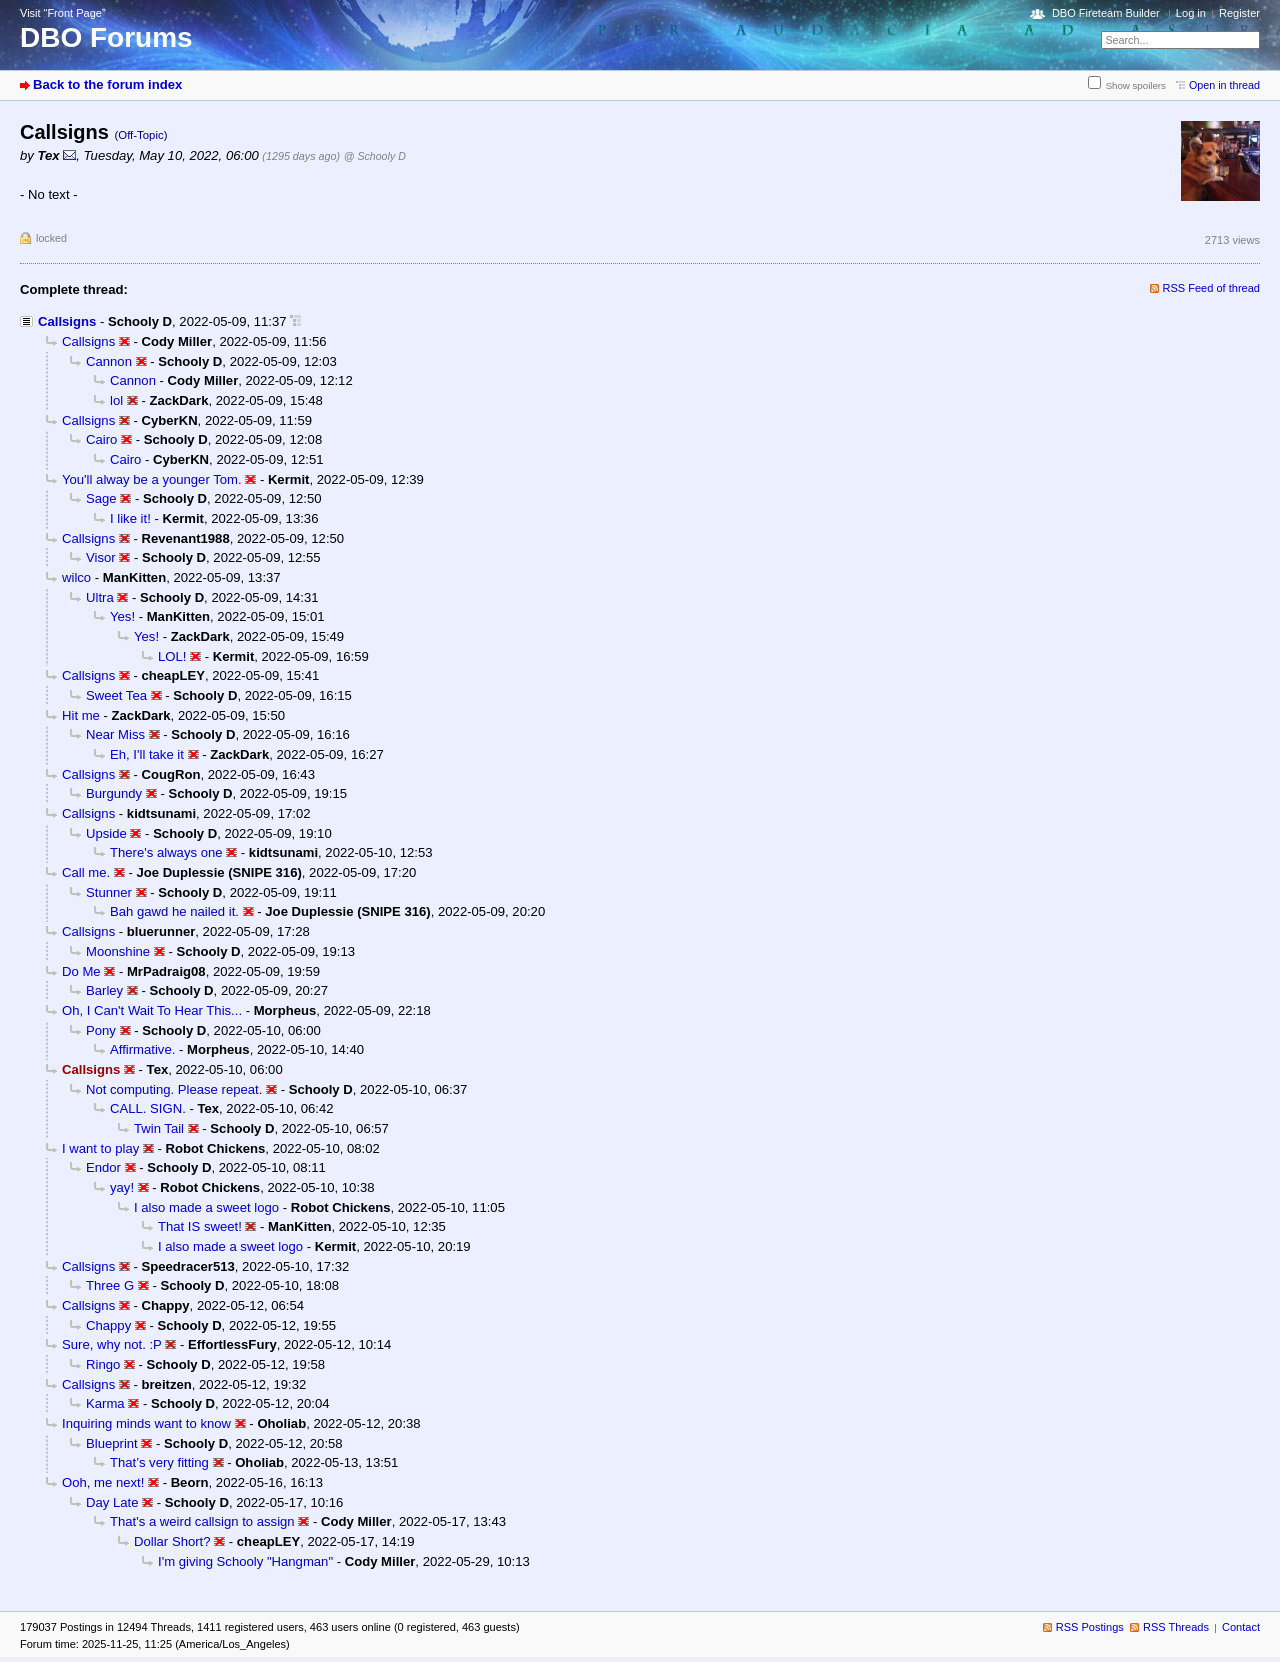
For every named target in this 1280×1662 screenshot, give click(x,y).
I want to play (100, 1148)
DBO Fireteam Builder (1106, 13)
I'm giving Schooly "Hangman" (245, 1561)
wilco (76, 577)
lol (116, 400)
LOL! (172, 656)
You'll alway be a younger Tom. (152, 479)
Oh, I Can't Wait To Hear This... (152, 1010)
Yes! (122, 616)
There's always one (166, 852)
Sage (101, 498)
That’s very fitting (159, 1462)
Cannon (109, 361)
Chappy (108, 1325)
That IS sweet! (200, 1226)
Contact (1241, 1627)
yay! (122, 1187)
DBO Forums (106, 37)
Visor (101, 557)
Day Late (112, 1502)
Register (1239, 13)
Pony (101, 1030)
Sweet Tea (116, 695)
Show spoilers (1136, 85)
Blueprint (112, 1443)
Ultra (100, 597)
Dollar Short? (172, 1541)
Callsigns (67, 321)
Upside (106, 833)
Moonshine (118, 951)
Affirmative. (142, 1049)
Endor (103, 1167)
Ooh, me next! (103, 1482)
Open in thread (1224, 85)
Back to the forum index (107, 84)
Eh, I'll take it (147, 754)
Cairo (101, 439)
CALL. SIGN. (148, 1108)
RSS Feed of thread (1212, 288)
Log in (1191, 13)
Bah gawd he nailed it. (174, 911)
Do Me (81, 971)
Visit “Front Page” (63, 13)
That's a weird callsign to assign (202, 1521)
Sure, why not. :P (112, 1344)
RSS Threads (1176, 1627)
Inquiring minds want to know (146, 1423)
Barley (104, 990)
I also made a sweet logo (206, 1207)
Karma (105, 1403)
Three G (110, 1285)
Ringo (103, 1364)
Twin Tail (159, 1128)
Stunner (109, 892)
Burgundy (114, 793)
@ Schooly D (375, 156)
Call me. (86, 872)
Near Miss (115, 734)
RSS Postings (1090, 1627)
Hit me (81, 715)
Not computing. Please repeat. (174, 1089)
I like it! (130, 518)
